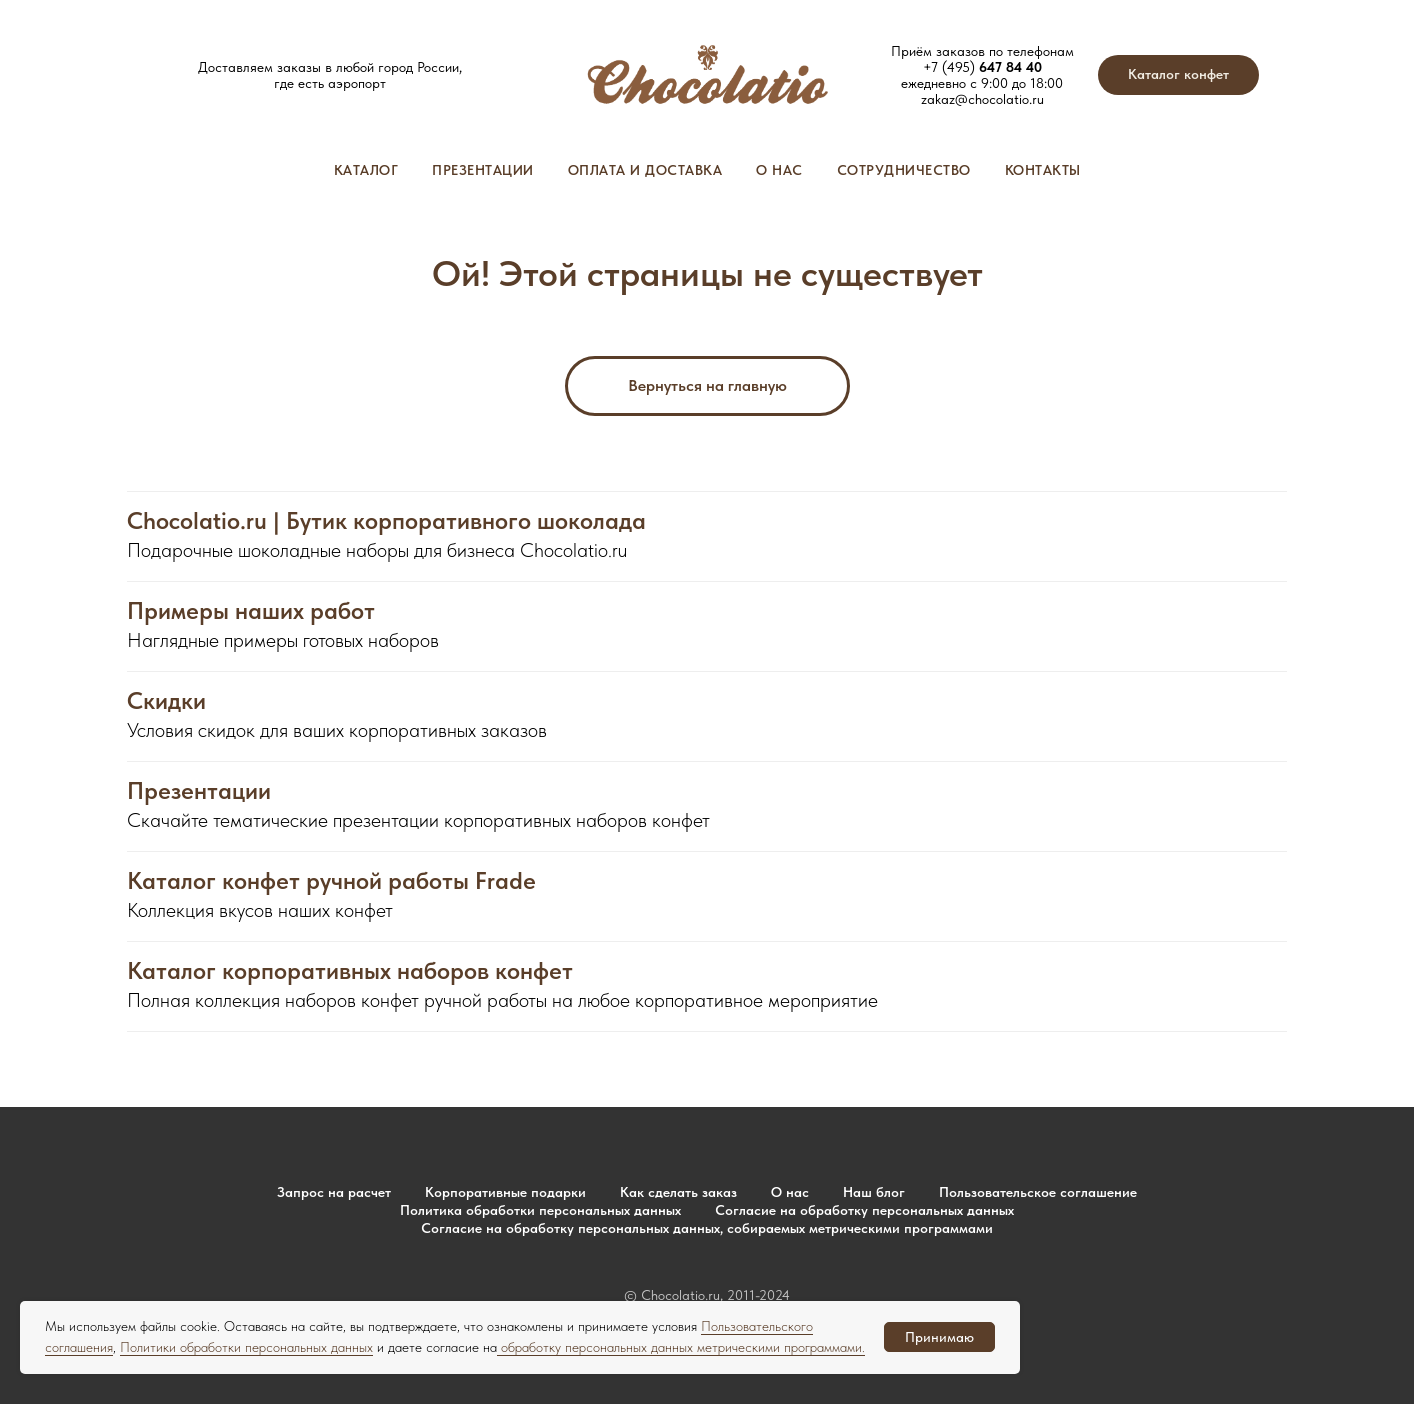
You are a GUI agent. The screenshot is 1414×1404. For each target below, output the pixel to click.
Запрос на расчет (334, 1192)
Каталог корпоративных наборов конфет (350, 971)
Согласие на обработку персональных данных (864, 1210)
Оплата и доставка (645, 170)
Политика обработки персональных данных (540, 1210)
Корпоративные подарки (505, 1192)
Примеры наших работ (251, 611)
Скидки (166, 701)
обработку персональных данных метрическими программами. (681, 1347)
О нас (779, 170)
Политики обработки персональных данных (246, 1347)
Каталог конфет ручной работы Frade (331, 881)
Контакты (1043, 170)
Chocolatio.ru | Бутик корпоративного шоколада (386, 521)
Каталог (366, 170)
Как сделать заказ (678, 1192)
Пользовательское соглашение (1038, 1192)
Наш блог (874, 1192)
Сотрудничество (904, 170)
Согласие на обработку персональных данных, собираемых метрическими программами (707, 1228)
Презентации (483, 170)
